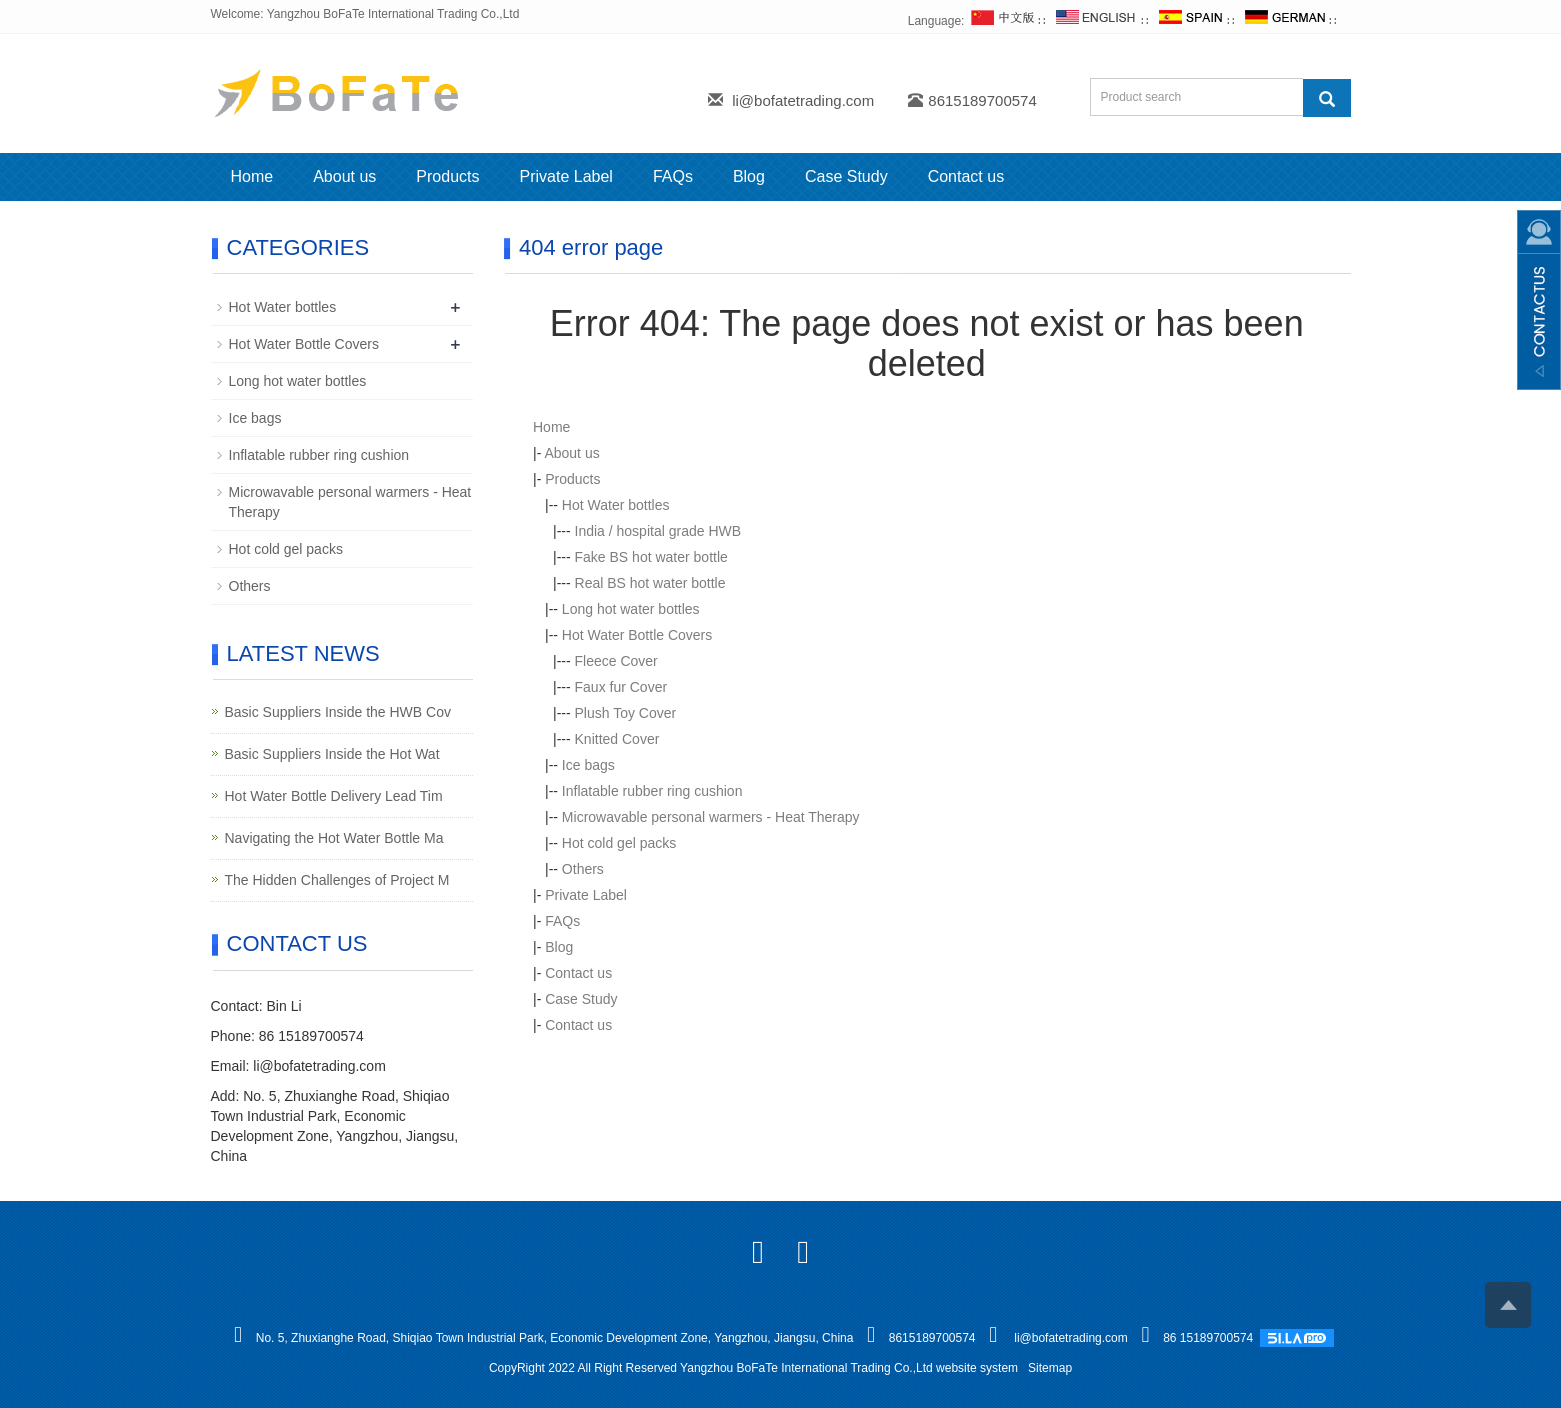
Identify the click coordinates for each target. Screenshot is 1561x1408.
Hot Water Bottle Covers (637, 635)
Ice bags (588, 765)
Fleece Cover (616, 661)
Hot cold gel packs (619, 843)
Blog (749, 176)
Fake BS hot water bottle (651, 557)
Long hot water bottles (631, 609)
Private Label (565, 176)
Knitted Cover (617, 739)
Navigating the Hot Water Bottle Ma (334, 838)
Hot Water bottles (616, 505)
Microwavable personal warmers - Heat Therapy (711, 817)
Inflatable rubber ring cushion (652, 791)
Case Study (846, 176)
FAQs (673, 176)
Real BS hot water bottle (650, 583)
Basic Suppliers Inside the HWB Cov (338, 712)
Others (583, 869)
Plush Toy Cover (626, 713)
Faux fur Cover (621, 687)
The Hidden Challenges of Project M (337, 880)
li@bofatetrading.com (803, 100)
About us (344, 176)
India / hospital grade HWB (658, 531)
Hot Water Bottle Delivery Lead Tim (334, 796)
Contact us (966, 176)
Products (447, 176)
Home (252, 176)
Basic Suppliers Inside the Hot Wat (332, 754)
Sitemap (1050, 1368)
